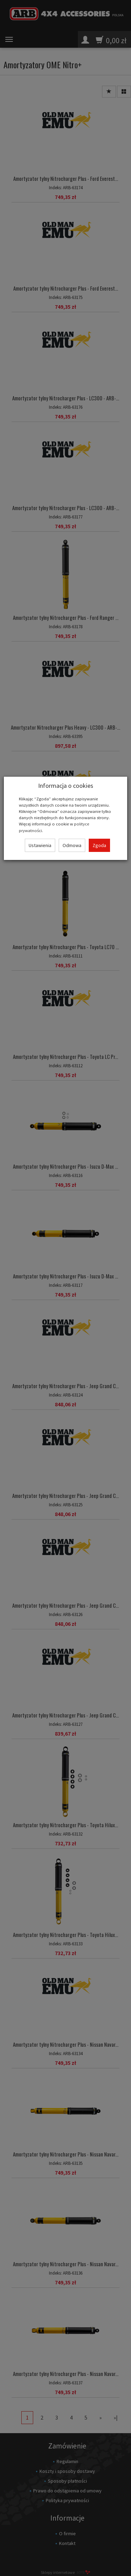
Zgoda (99, 845)
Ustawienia (40, 845)
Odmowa (72, 845)
